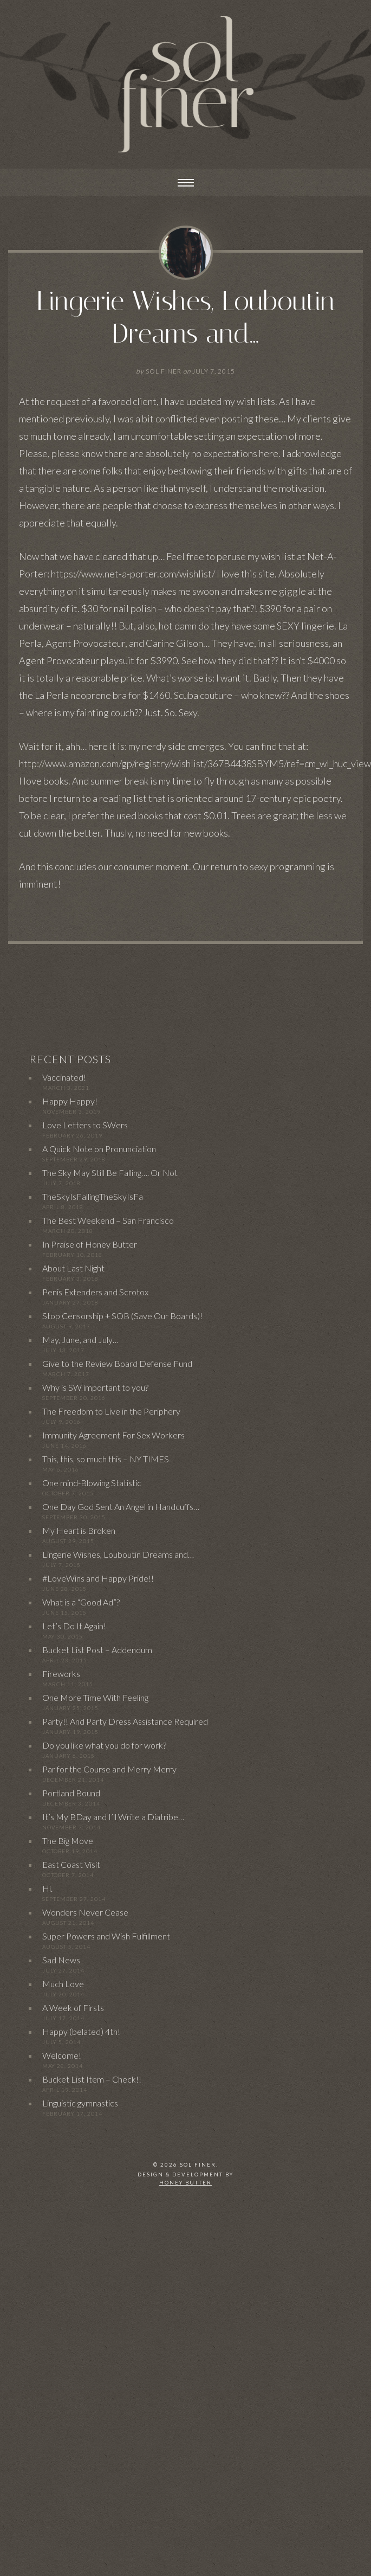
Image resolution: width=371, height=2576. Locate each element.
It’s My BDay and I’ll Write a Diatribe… (113, 1816)
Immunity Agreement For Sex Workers (113, 1435)
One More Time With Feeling (95, 1697)
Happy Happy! (69, 1101)
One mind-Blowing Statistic (91, 1482)
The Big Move (67, 1840)
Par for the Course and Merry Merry (109, 1769)
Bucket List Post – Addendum (97, 1649)
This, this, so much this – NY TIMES (105, 1459)
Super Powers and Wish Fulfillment (106, 1936)
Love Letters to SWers (85, 1125)
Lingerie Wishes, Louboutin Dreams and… (186, 317)
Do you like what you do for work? (104, 1745)
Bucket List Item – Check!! (91, 2079)
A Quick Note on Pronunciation (99, 1149)
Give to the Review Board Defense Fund (117, 1363)
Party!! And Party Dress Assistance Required (125, 1721)
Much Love (63, 1983)
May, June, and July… (80, 1339)
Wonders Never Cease (85, 1912)
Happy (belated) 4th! (81, 2031)
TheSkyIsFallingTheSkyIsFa (92, 1196)
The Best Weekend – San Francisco (108, 1220)
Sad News (61, 1960)
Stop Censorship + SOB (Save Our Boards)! (122, 1316)
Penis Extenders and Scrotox (95, 1292)
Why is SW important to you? (95, 1387)
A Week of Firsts (73, 2007)
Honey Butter (185, 2183)
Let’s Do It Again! (74, 1626)
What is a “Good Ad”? (81, 1602)
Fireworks (61, 1673)
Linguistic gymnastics (80, 2103)
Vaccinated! (64, 1077)
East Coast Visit (71, 1864)
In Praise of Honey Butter (89, 1244)
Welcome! (61, 2055)
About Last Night (73, 1268)
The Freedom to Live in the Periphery (111, 1411)
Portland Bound (71, 1793)
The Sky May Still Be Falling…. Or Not (110, 1172)
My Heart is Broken (78, 1530)
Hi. (47, 1888)
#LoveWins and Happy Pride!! (98, 1578)
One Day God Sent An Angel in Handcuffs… (120, 1506)
